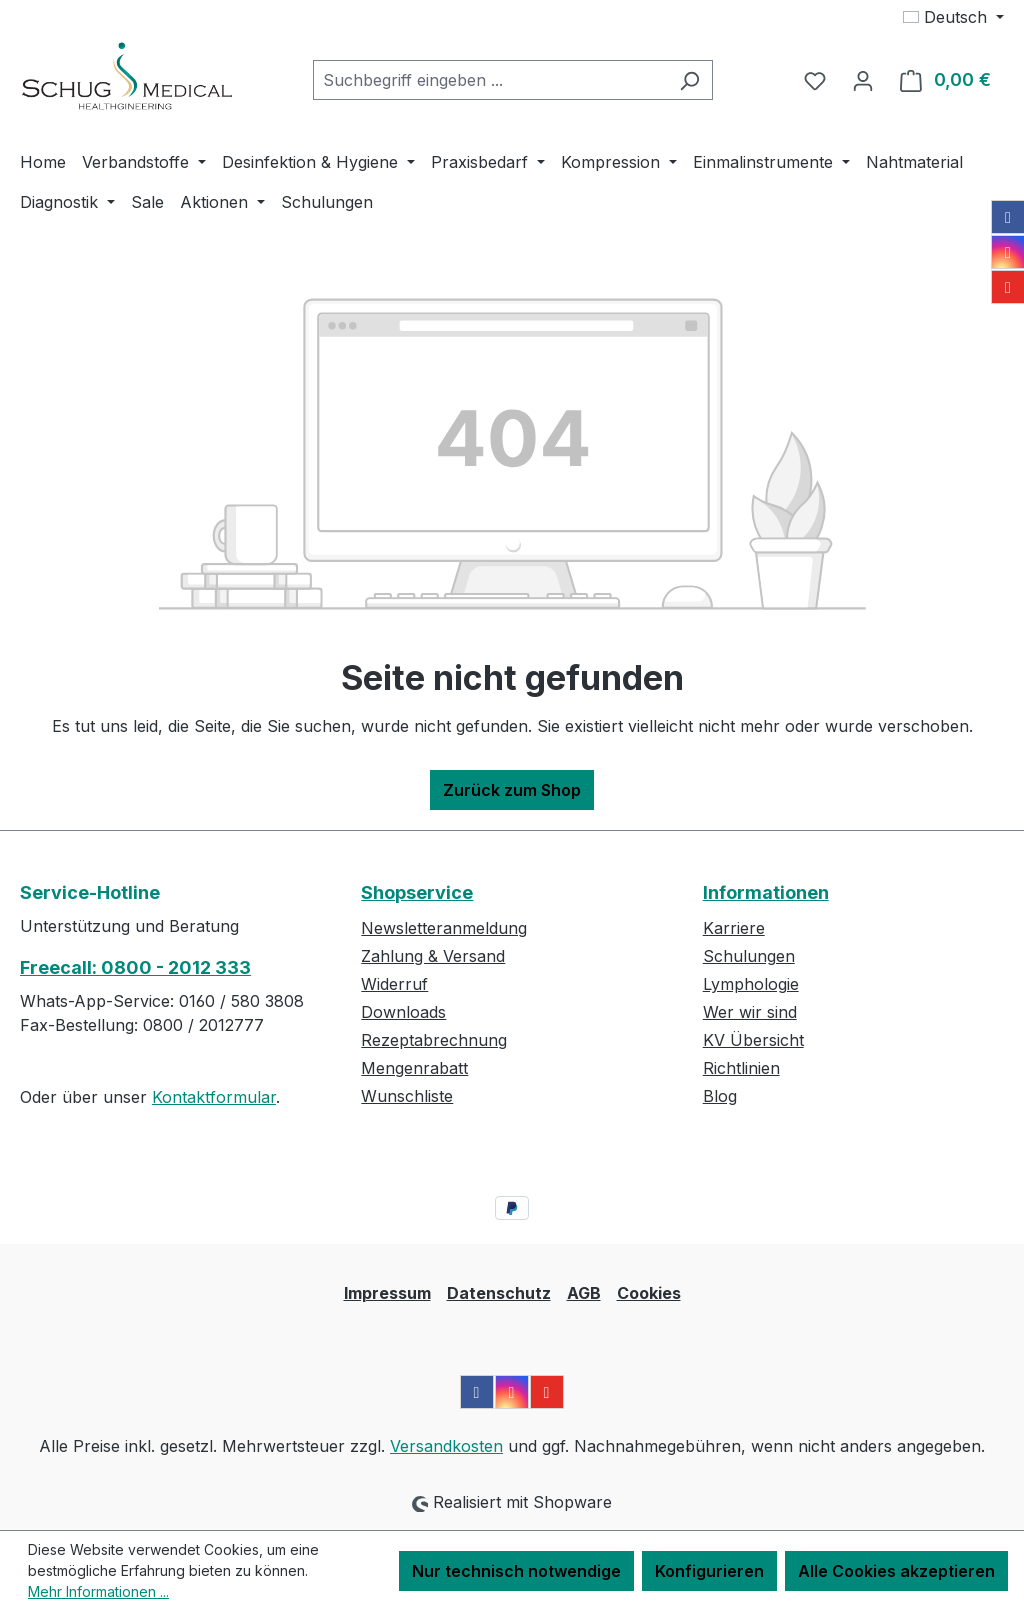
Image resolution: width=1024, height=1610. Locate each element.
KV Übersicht (753, 1040)
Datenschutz (499, 1293)
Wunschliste (407, 1096)
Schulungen (749, 956)
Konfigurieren (709, 1571)
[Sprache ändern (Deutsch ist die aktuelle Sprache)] (953, 17)
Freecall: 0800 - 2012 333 (135, 967)
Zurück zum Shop (512, 790)
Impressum (387, 1293)
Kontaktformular (214, 1097)
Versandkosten (446, 1446)
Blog (720, 1096)
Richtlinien (741, 1068)
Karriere (734, 928)
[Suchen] (689, 80)
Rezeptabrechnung (434, 1040)
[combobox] (490, 80)
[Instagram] (1008, 252)
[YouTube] (1008, 287)
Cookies (649, 1293)
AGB (584, 1293)
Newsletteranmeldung (444, 928)
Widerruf (394, 984)
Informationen (766, 892)
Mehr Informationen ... (98, 1591)
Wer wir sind (750, 1012)
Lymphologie (751, 984)
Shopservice (417, 892)
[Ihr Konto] (863, 80)
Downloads (403, 1012)
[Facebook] (1008, 217)
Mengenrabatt (414, 1068)
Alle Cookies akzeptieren (896, 1571)
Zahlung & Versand (433, 956)
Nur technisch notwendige (516, 1571)
